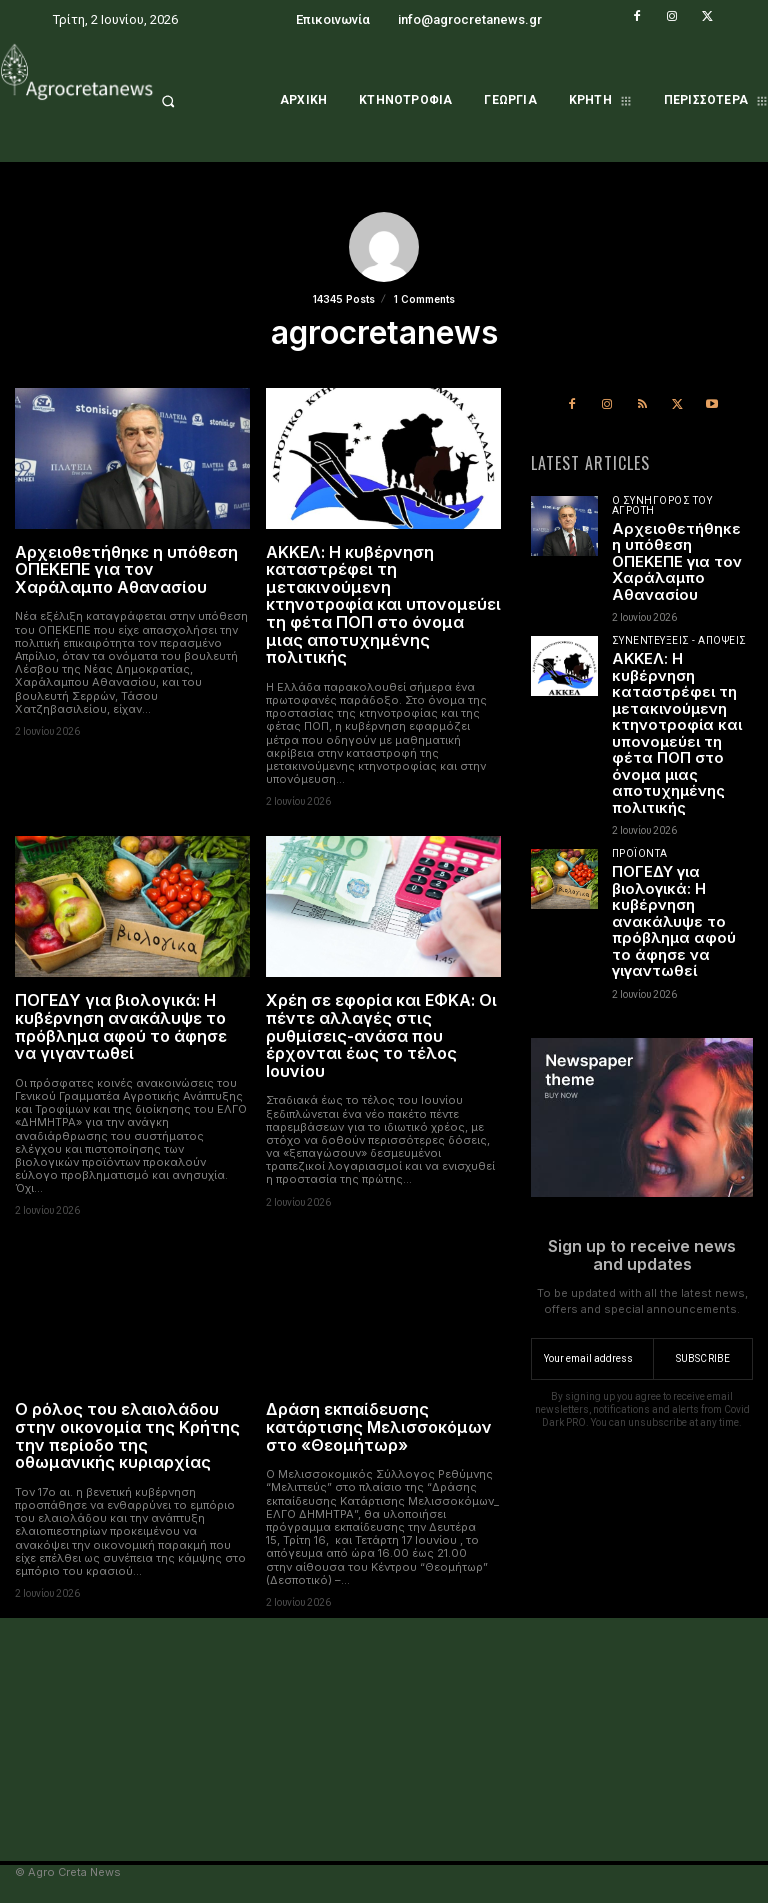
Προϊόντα (640, 854)
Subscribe (703, 1358)
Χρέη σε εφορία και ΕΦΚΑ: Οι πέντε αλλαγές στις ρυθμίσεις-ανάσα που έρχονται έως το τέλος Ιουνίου (381, 1035)
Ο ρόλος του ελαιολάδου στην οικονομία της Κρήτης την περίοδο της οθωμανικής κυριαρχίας (127, 1435)
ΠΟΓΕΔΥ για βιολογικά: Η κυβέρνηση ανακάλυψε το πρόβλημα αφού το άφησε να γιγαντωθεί (121, 1026)
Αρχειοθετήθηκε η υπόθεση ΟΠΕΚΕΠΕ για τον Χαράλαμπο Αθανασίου (126, 569)
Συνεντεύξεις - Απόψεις (679, 641)
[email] (592, 1359)
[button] (192, 101)
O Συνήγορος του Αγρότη (662, 506)
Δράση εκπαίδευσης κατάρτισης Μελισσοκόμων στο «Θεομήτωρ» (379, 1426)
